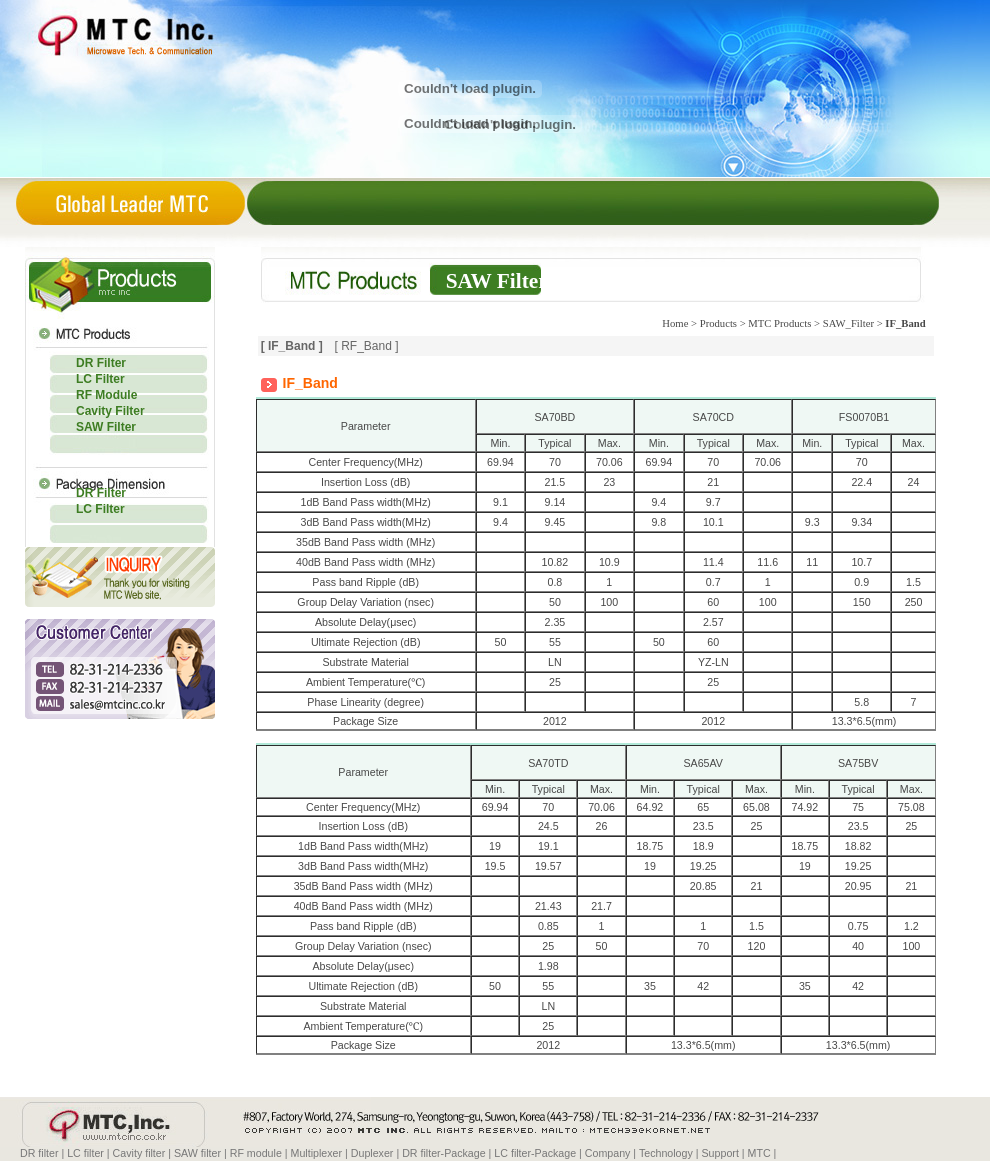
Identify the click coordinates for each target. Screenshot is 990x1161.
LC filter (85, 1153)
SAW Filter (106, 427)
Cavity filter (139, 1153)
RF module (256, 1153)
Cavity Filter (110, 411)
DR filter (39, 1153)
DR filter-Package (444, 1153)
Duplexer (372, 1153)
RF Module (106, 395)
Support (720, 1153)
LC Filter (100, 379)
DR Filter (101, 363)
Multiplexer (317, 1153)
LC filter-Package (535, 1153)
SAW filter (197, 1153)
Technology (666, 1153)
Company (608, 1153)
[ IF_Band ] (292, 346)
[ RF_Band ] (366, 346)
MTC (759, 1153)
